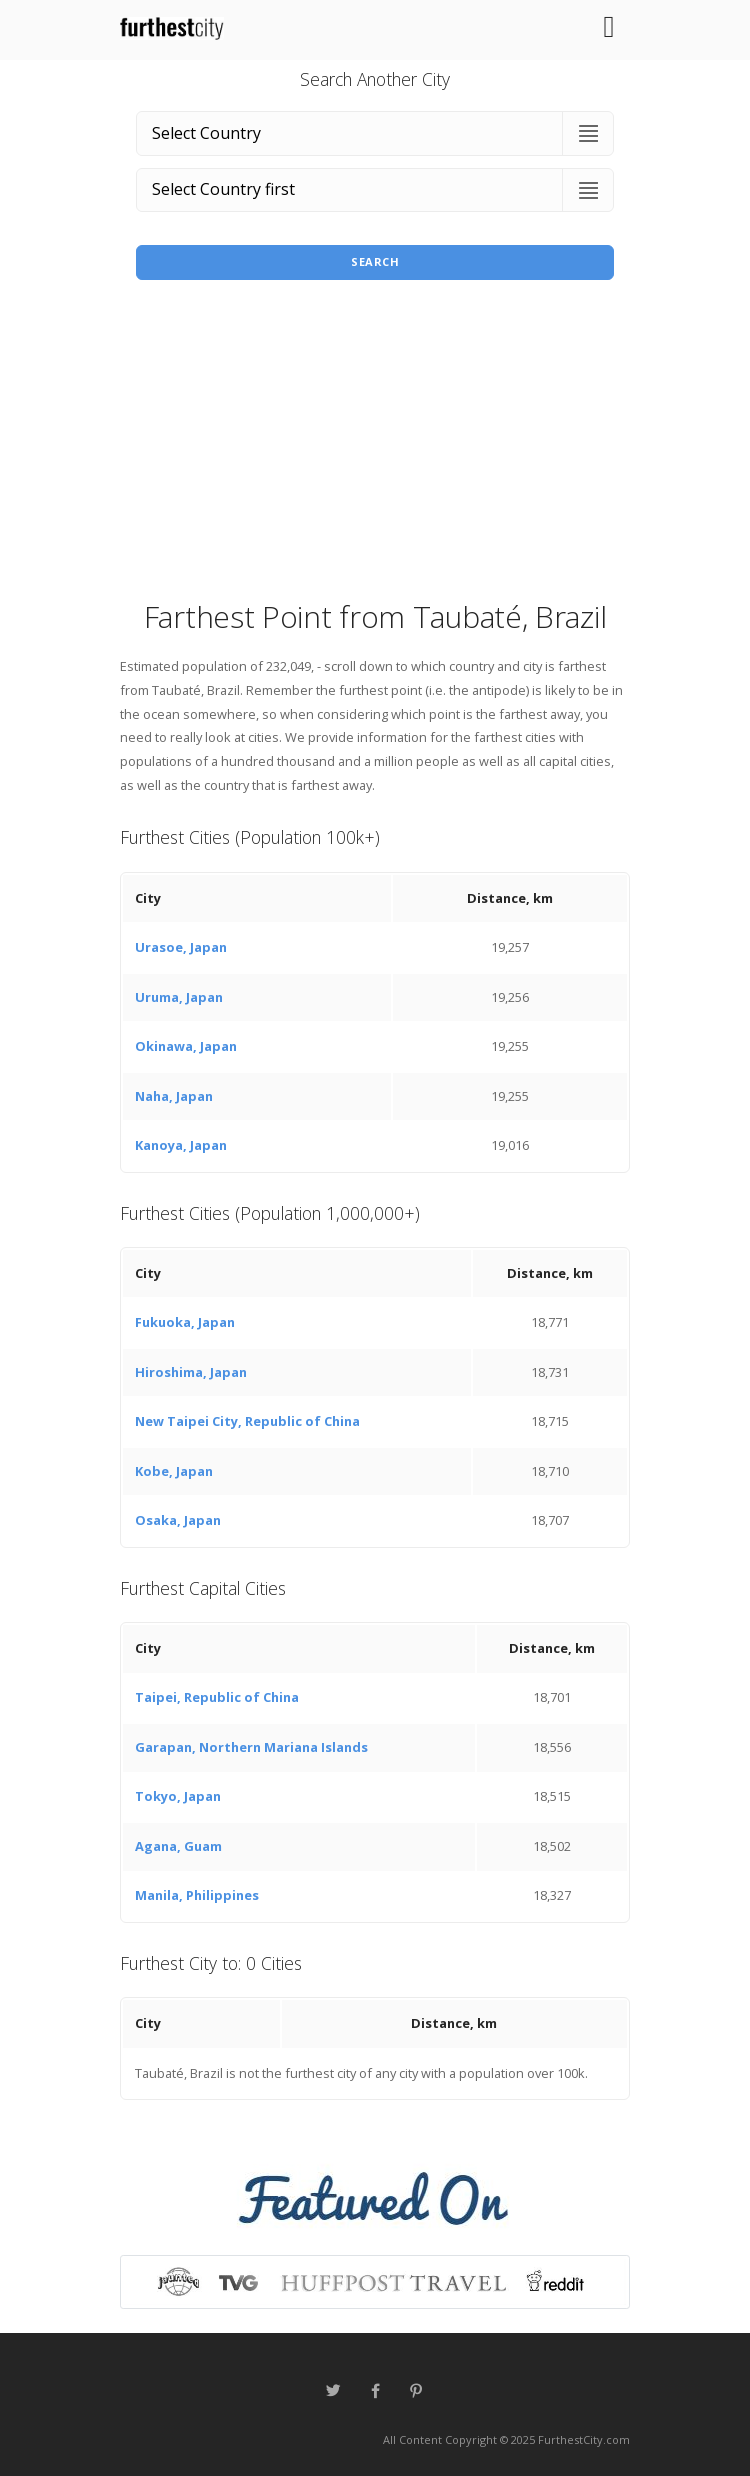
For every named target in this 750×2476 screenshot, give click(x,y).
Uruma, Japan (179, 997)
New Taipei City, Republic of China (247, 1421)
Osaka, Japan (178, 1520)
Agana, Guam (178, 1846)
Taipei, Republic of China (217, 1697)
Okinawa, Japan (186, 1046)
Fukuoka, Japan (185, 1322)
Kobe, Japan (174, 1471)
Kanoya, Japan (181, 1145)
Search (375, 261)
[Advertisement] (375, 446)
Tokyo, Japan (178, 1796)
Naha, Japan (174, 1096)
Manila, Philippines (197, 1895)
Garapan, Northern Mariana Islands (251, 1747)
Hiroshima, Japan (191, 1372)
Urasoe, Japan (181, 947)
